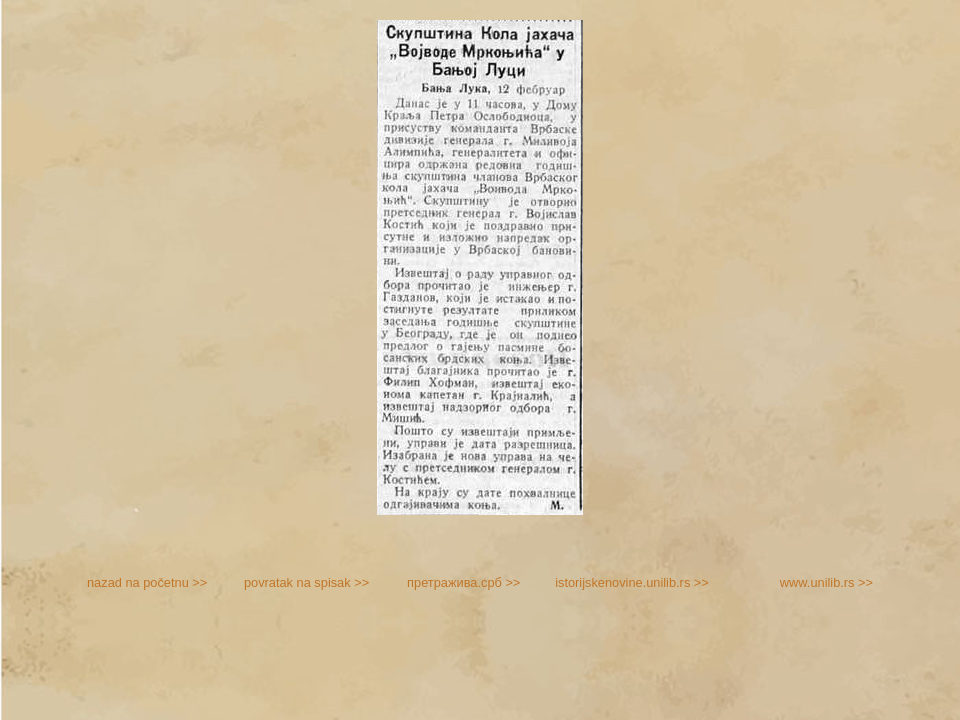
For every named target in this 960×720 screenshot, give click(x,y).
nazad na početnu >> (147, 582)
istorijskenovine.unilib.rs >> (632, 582)
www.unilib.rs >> (826, 582)
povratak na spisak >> (306, 582)
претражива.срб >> (463, 582)
